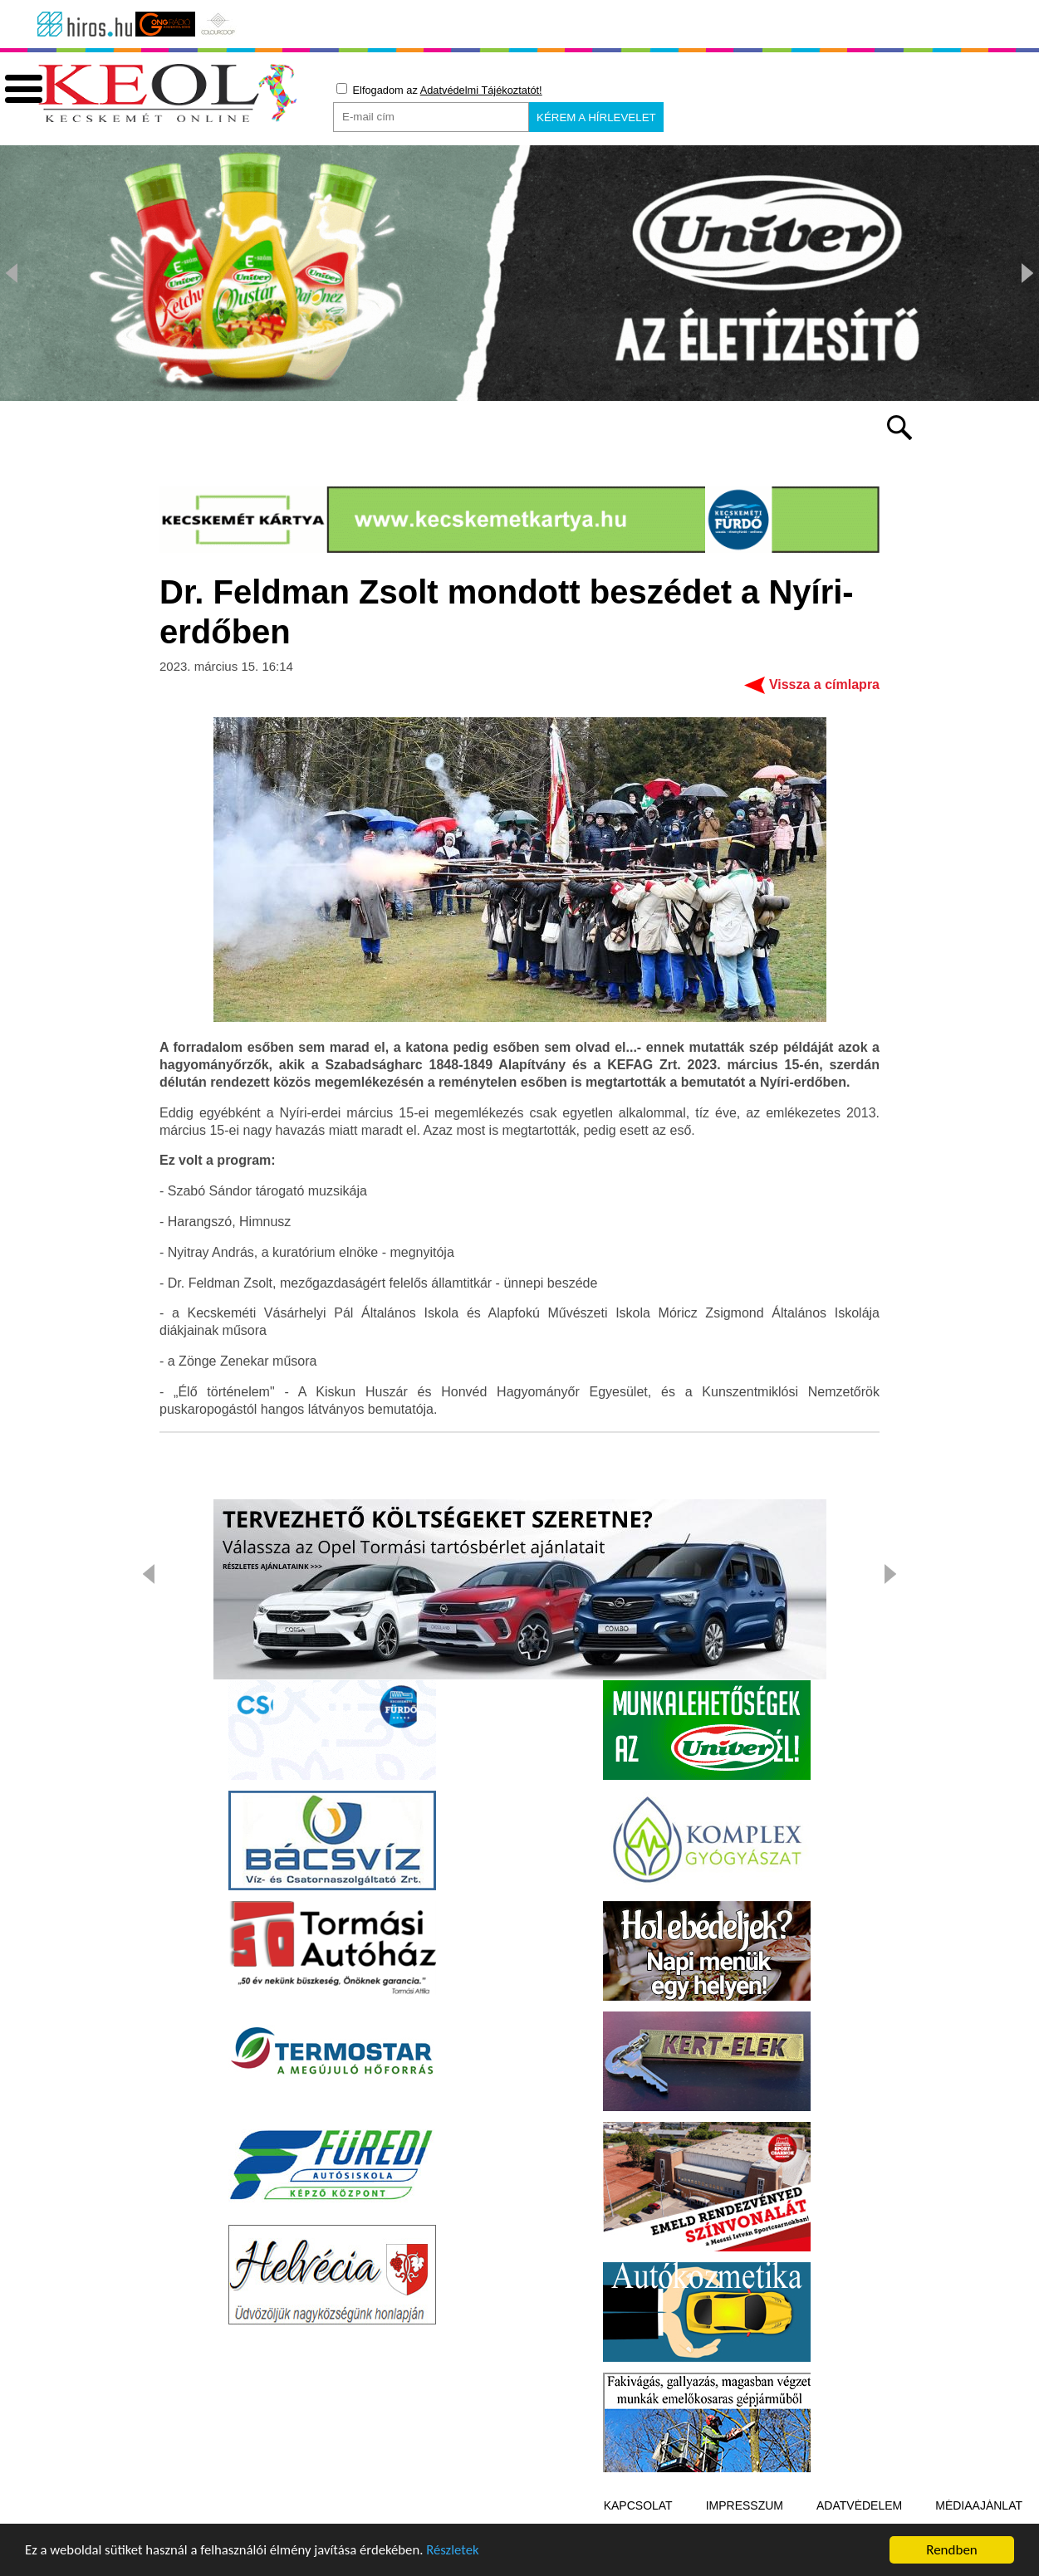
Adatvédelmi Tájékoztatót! (481, 90)
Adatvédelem (859, 2512)
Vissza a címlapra (824, 691)
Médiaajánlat (978, 2512)
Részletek (461, 2560)
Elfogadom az (439, 89)
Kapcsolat (638, 2512)
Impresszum (744, 2512)
